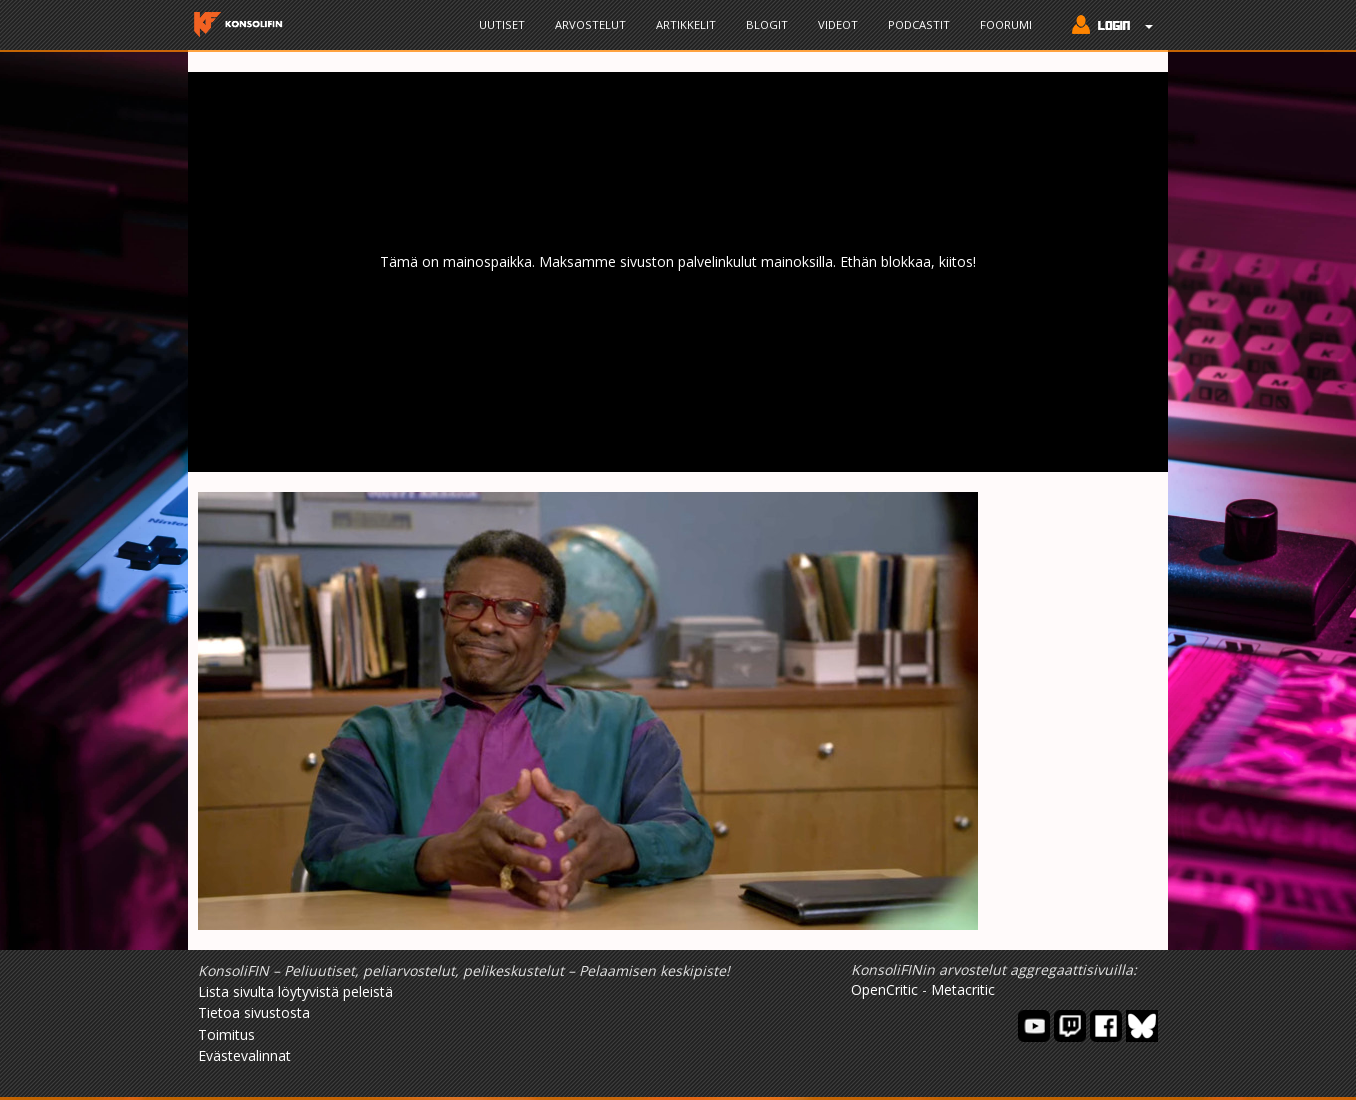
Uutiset (502, 24)
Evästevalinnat (244, 1055)
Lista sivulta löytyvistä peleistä (295, 991)
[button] (1107, 27)
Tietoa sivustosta (254, 1012)
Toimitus (226, 1034)
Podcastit (919, 24)
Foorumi (1006, 24)
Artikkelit (686, 24)
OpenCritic (884, 989)
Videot (838, 24)
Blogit (767, 24)
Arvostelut (590, 24)
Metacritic (963, 989)
